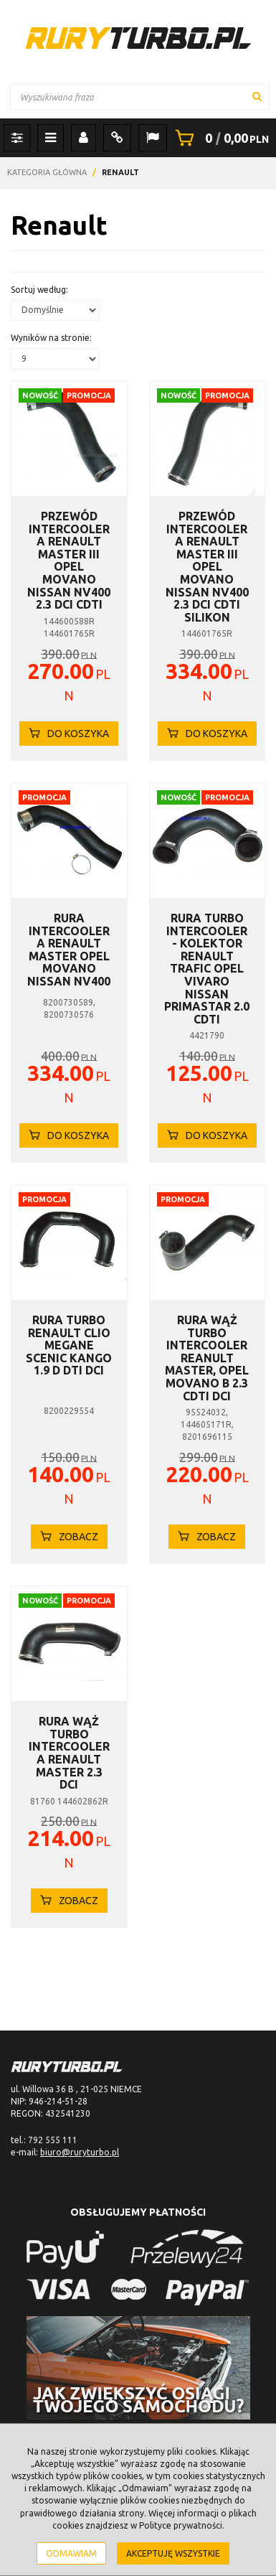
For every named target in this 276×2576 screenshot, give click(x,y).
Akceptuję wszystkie (173, 2553)
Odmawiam (71, 2553)
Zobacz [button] (69, 1536)
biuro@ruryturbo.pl (79, 2152)
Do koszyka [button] (69, 733)
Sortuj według (39, 289)
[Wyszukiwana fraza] (140, 97)
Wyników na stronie (51, 337)
